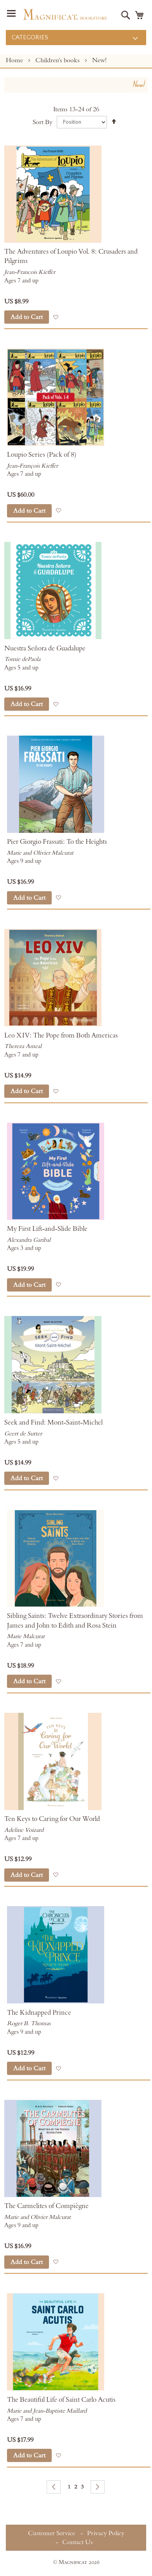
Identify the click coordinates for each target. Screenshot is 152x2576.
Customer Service (51, 2533)
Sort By (42, 122)
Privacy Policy (105, 2533)
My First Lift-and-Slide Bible (47, 1229)
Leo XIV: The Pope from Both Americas (61, 1035)
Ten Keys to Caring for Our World (52, 1819)
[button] (56, 317)
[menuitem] (76, 37)
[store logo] (65, 14)
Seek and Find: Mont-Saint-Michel (53, 1422)
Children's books (58, 60)
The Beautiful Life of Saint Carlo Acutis (61, 2400)
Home (15, 60)
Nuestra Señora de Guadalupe (45, 648)
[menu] (76, 38)
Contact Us (77, 2542)
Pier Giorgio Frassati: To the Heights (57, 842)
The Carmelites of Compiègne (46, 2206)
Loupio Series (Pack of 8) (42, 454)
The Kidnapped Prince (39, 2012)
